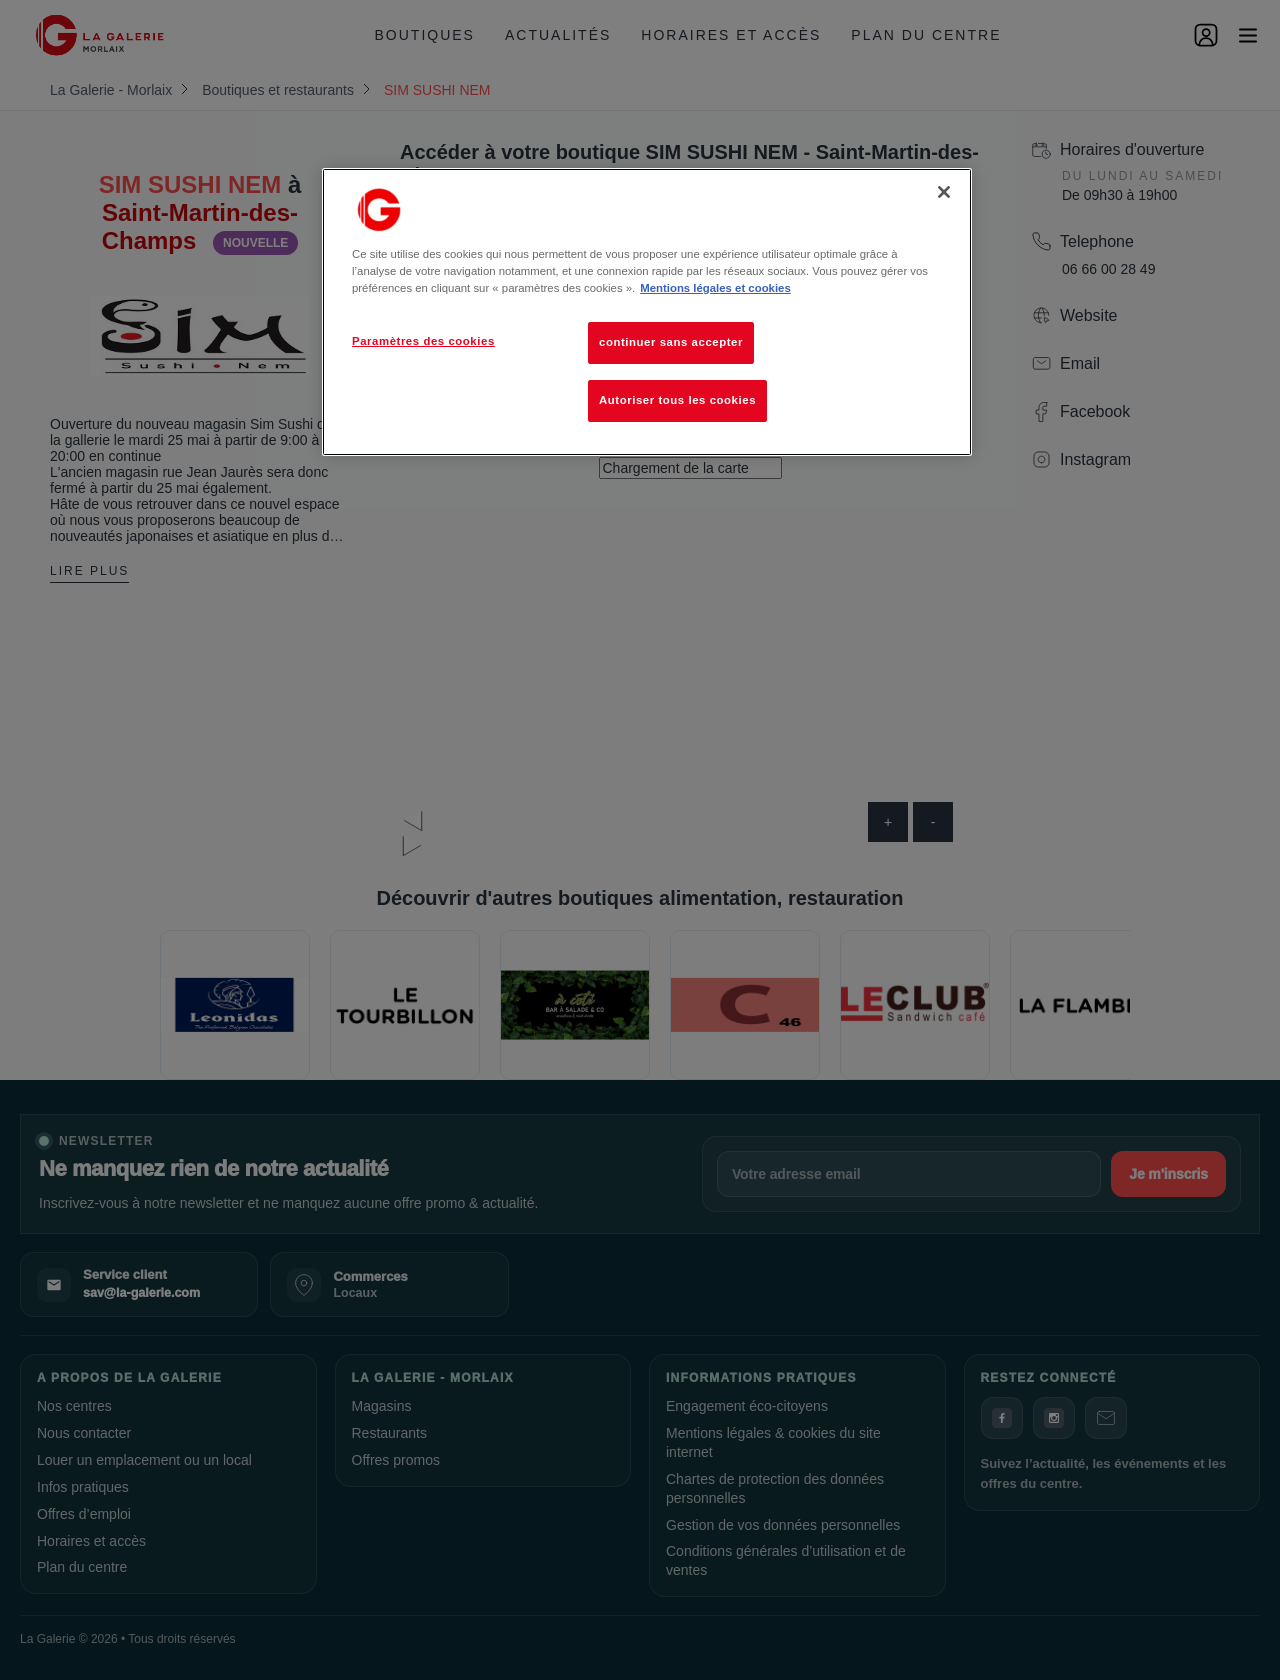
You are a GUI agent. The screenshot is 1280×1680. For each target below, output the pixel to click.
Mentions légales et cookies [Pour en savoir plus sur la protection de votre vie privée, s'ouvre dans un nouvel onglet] (715, 288)
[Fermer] (944, 192)
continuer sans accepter (671, 342)
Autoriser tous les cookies (677, 400)
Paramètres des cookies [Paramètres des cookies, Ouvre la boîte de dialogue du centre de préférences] (423, 341)
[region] (647, 312)
